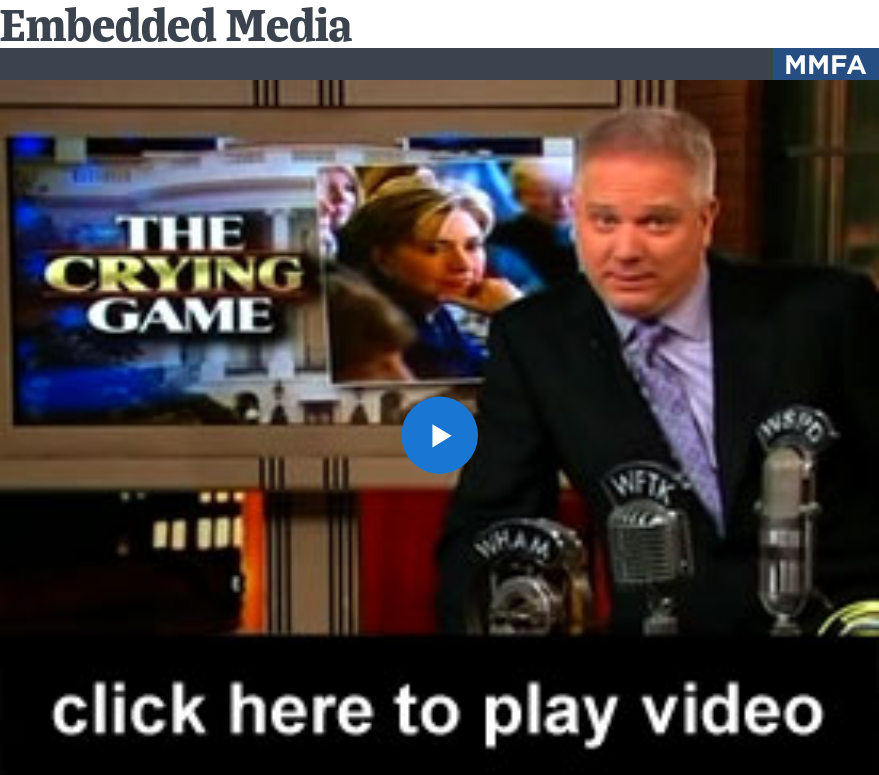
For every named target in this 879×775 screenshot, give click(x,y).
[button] (440, 435)
